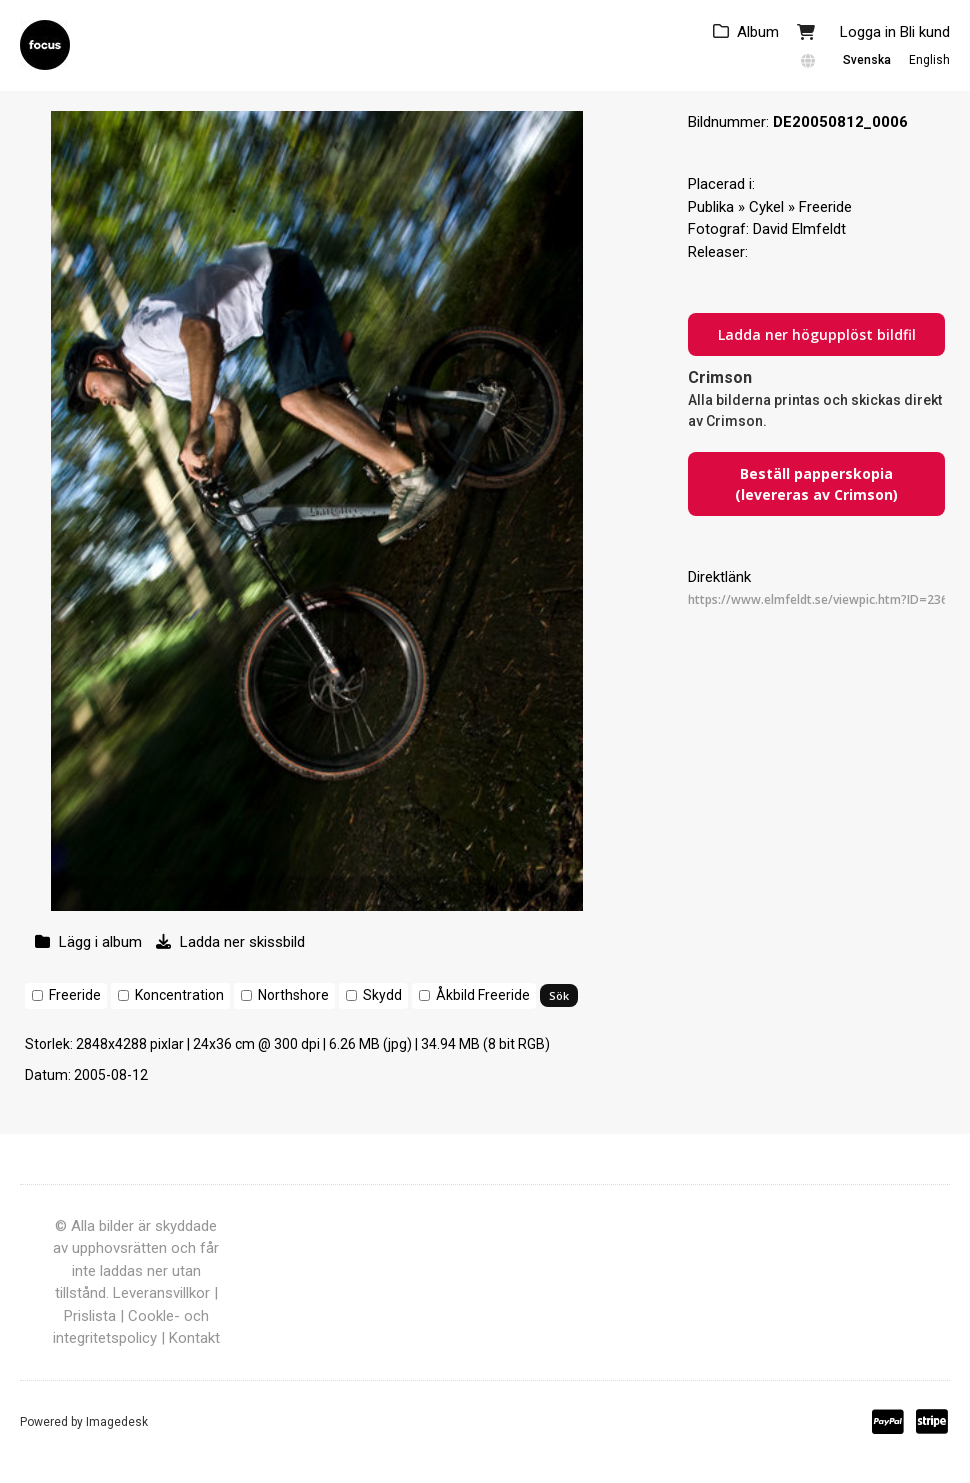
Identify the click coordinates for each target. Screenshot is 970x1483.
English (929, 60)
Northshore (293, 995)
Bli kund (925, 32)
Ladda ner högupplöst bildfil (817, 334)
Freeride (75, 995)
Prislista (90, 1316)
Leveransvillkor (161, 1293)
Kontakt (194, 1338)
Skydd (382, 995)
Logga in (868, 32)
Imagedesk (117, 1422)
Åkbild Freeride (483, 995)
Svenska (867, 60)
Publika (711, 207)
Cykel (766, 207)
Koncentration (179, 995)
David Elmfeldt (799, 229)
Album (758, 32)
